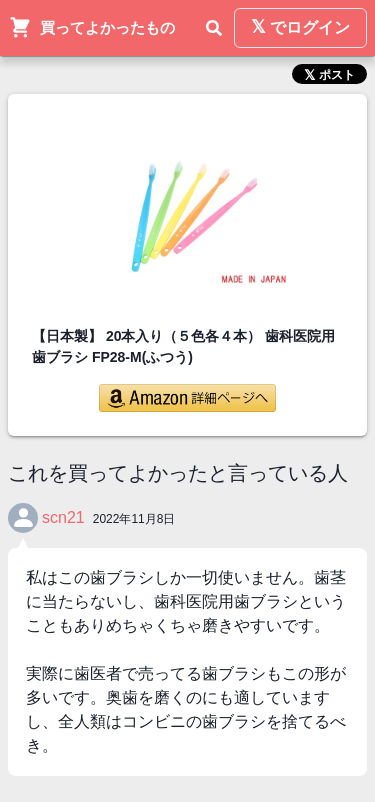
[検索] (214, 28)
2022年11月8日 (134, 519)
